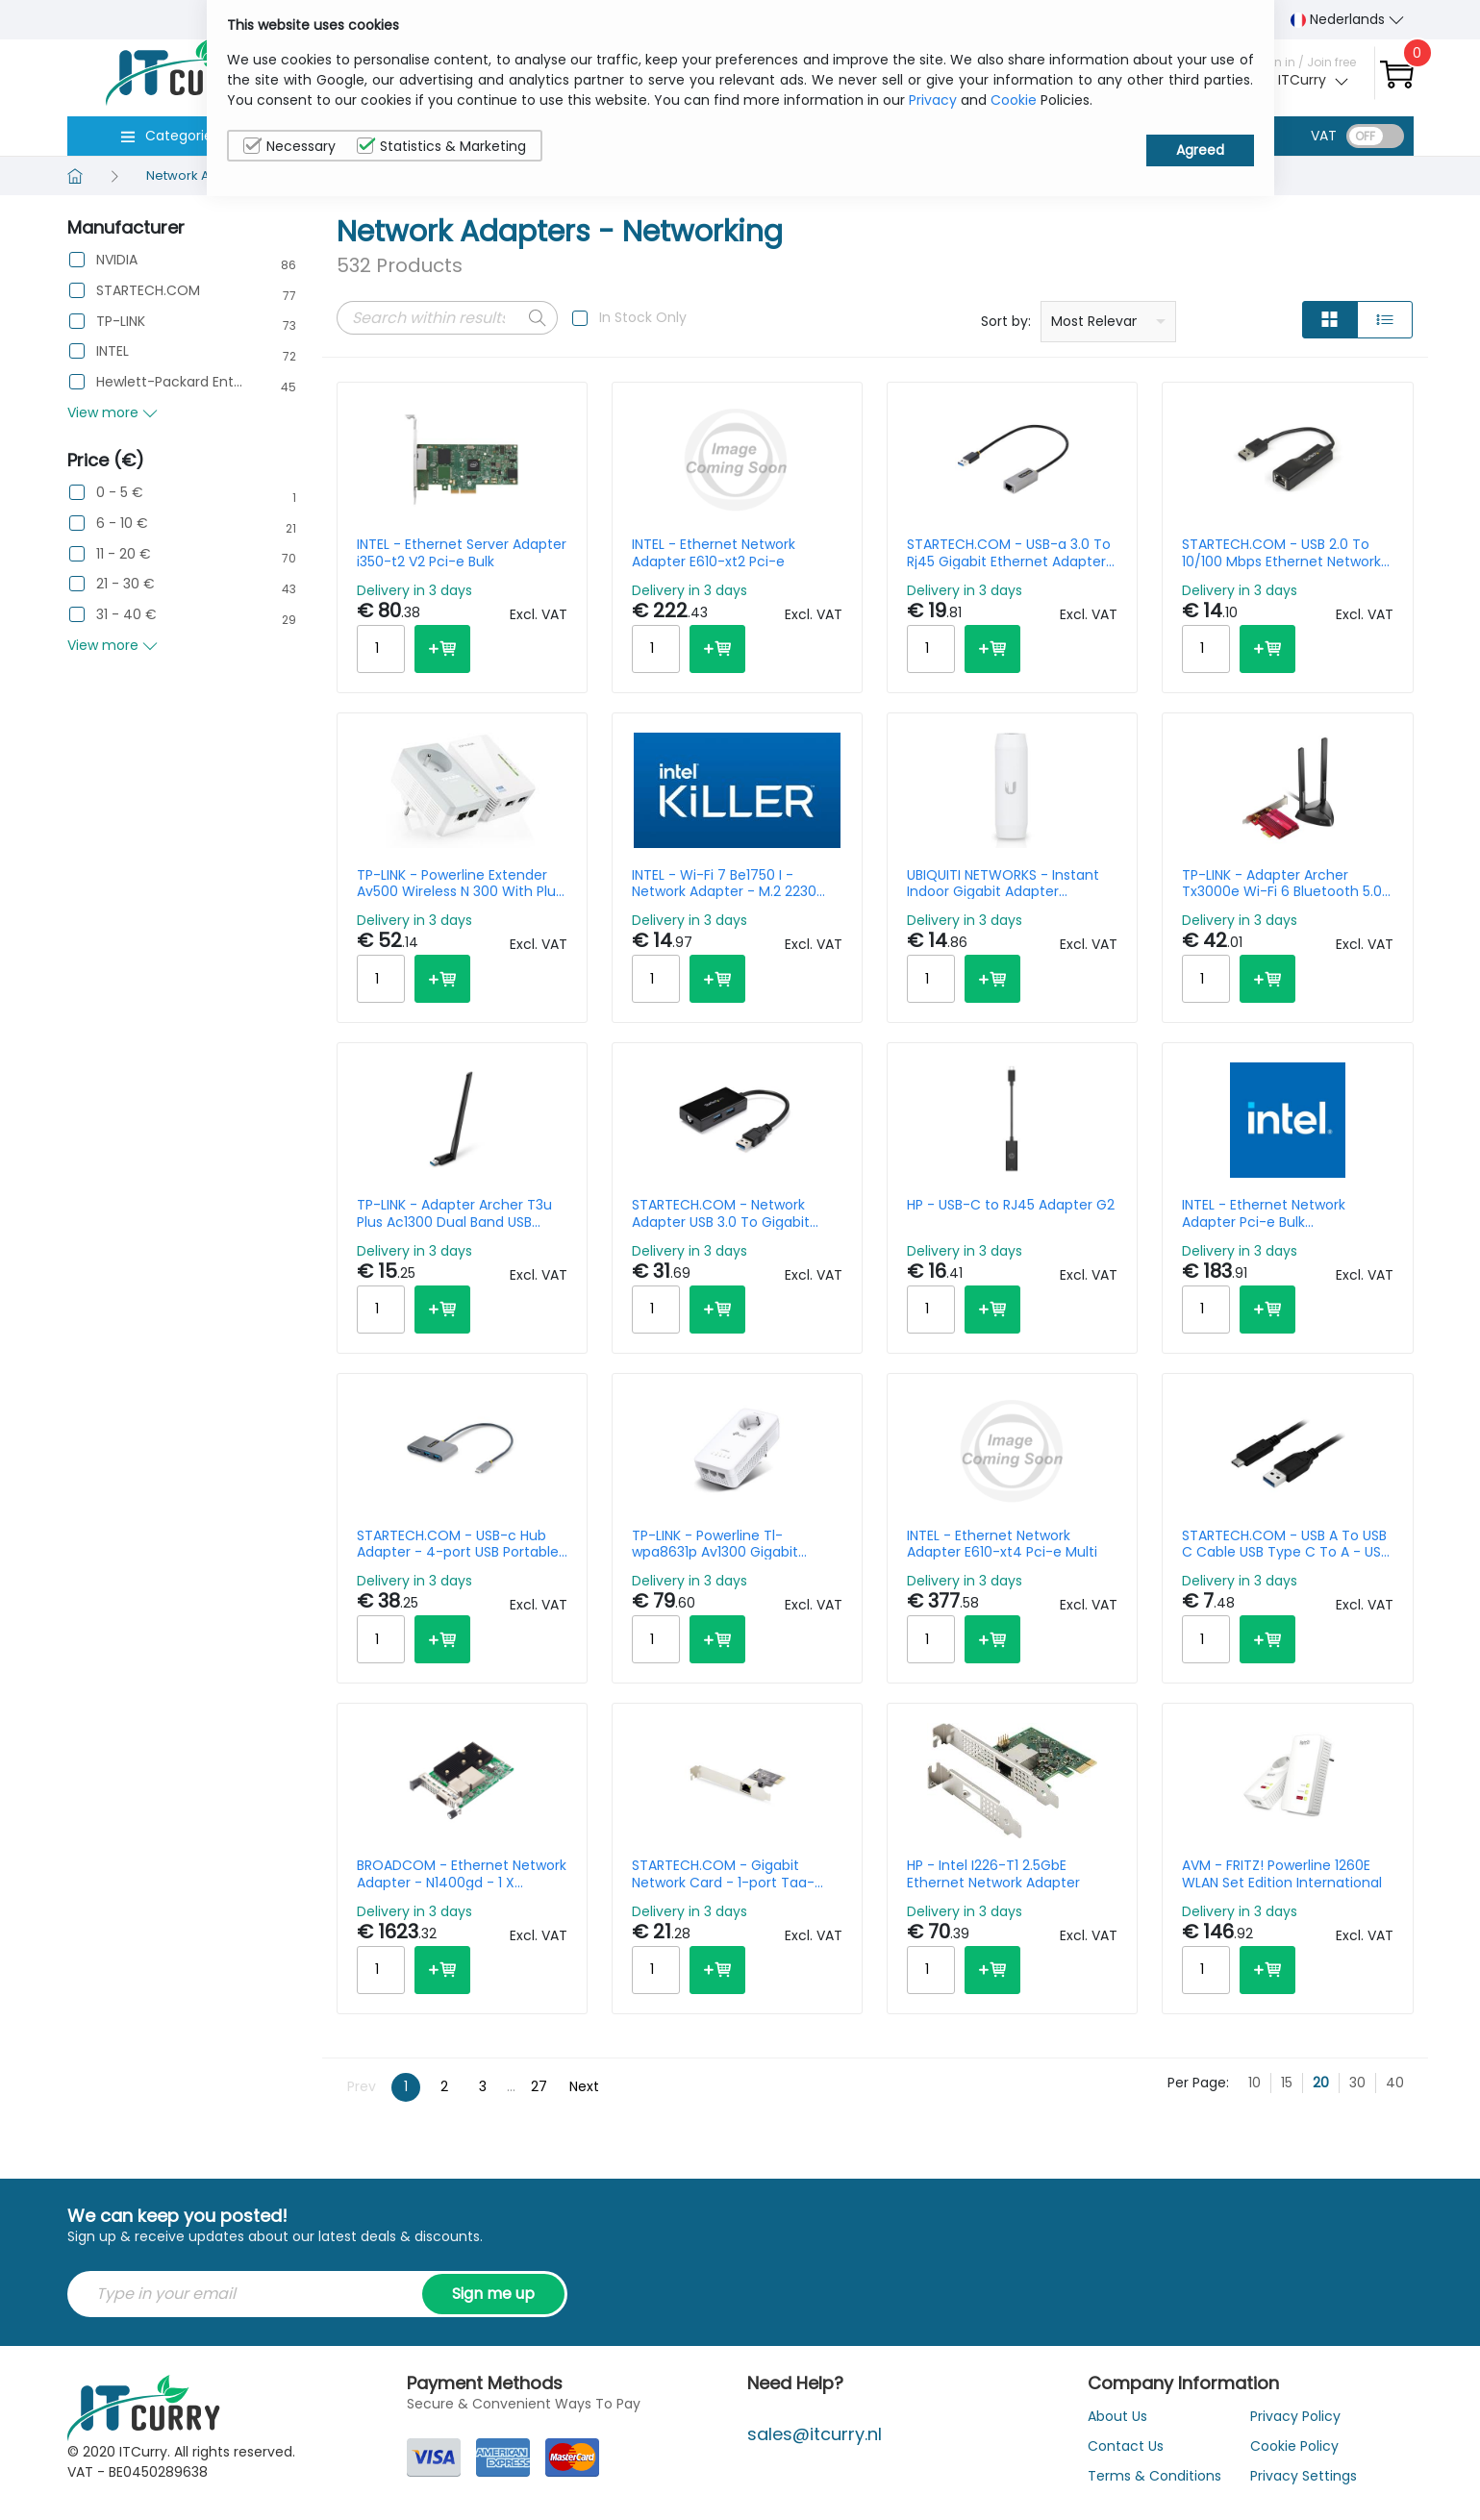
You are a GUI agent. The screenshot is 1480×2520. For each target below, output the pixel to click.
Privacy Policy (1295, 2416)
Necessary (289, 146)
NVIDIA (117, 260)
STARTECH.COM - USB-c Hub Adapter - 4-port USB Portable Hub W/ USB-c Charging (458, 1544)
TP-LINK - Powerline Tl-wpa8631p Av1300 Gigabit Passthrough (715, 1544)
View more (112, 412)
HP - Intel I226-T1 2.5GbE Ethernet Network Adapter (993, 1874)
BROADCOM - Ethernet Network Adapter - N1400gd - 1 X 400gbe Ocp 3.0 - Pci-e (461, 1874)
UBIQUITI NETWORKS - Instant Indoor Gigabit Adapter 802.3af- (1003, 883)
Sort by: (1006, 321)
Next (584, 2086)
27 (539, 2086)
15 (1286, 2082)
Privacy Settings (1303, 2475)
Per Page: (1198, 2082)
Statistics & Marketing (441, 146)
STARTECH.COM (148, 291)
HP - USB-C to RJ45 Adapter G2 (1011, 1205)
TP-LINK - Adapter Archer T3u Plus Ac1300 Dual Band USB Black (454, 1213)
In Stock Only (643, 317)
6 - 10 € (122, 523)
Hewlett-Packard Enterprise (169, 382)
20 (1321, 2082)
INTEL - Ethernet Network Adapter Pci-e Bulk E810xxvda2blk (1263, 1213)
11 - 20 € (123, 554)
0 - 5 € (119, 493)
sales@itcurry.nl (814, 2434)
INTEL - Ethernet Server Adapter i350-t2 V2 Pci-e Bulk (461, 552)
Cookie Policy (1294, 2446)
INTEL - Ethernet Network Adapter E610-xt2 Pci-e (713, 552)
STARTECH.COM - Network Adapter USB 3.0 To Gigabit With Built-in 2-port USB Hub (725, 1213)
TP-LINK (120, 321)
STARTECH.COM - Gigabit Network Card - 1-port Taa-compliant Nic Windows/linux (728, 1874)
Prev (361, 2086)
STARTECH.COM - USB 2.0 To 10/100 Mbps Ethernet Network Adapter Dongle (1281, 552)
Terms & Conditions (1154, 2475)
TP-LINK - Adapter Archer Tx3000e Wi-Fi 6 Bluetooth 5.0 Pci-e (1282, 883)
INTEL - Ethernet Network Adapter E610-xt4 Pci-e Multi (1002, 1544)
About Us (1117, 2416)
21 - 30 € (125, 584)
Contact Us (1126, 2446)
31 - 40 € (126, 615)
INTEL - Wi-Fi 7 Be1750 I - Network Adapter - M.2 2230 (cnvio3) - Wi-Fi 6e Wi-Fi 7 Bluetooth (724, 883)
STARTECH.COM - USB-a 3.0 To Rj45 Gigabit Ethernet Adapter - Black (1012, 552)
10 (1254, 2082)
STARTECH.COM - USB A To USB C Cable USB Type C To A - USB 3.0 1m (1285, 1544)
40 (1395, 2082)
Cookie (1014, 100)
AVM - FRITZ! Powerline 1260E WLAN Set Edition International (1282, 1874)
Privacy (933, 100)
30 (1357, 2082)
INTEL (112, 351)
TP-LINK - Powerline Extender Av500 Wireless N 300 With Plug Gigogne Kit (460, 883)
